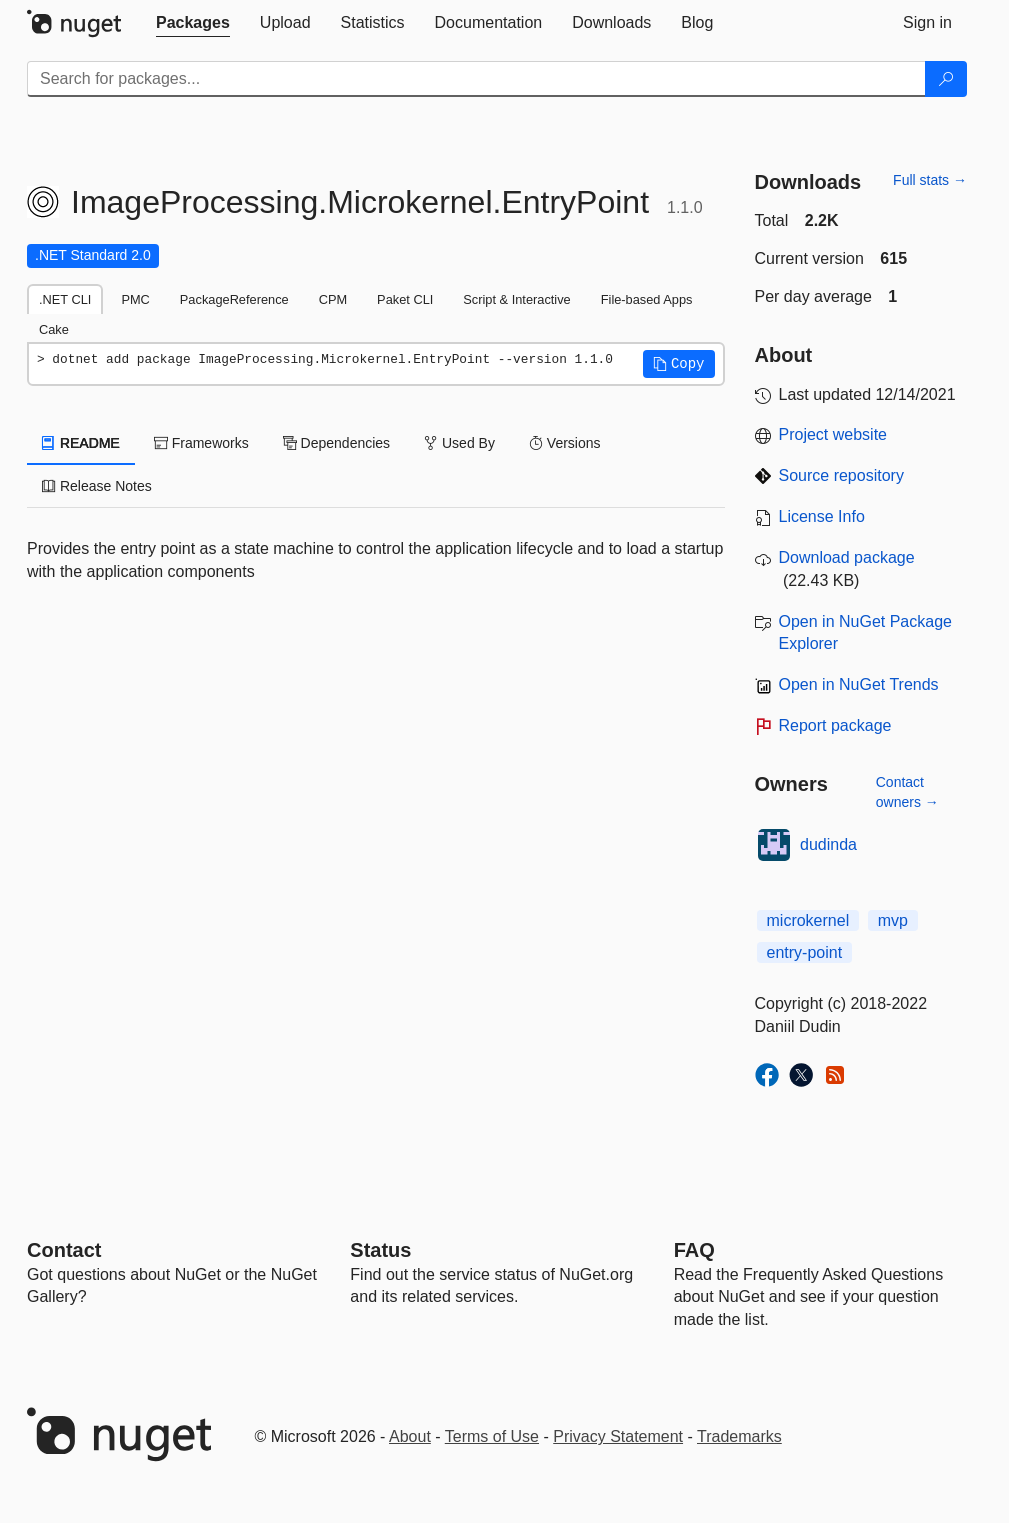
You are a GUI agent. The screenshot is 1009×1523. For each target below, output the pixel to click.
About (410, 1436)
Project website (833, 434)
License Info (822, 516)
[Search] (946, 79)
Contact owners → (907, 792)
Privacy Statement (618, 1436)
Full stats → (930, 180)
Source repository (841, 475)
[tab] (193, 23)
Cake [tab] (54, 329)
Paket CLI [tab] (405, 299)
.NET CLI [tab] (65, 299)
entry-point (805, 952)
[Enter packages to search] (476, 79)
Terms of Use (492, 1436)
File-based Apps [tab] (647, 299)
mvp (893, 920)
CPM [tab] (333, 299)
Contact (64, 1250)
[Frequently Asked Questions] (694, 1250)
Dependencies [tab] (336, 443)
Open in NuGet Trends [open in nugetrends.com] (859, 684)
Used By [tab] (459, 443)
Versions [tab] (565, 443)
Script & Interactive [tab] (516, 299)
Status (380, 1250)
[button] (679, 364)
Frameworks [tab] (201, 443)
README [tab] (81, 443)
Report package (835, 725)
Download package (847, 557)
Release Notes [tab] (97, 486)
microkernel (808, 920)
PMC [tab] (135, 299)
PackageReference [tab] (234, 299)
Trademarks (739, 1436)
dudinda (828, 844)
